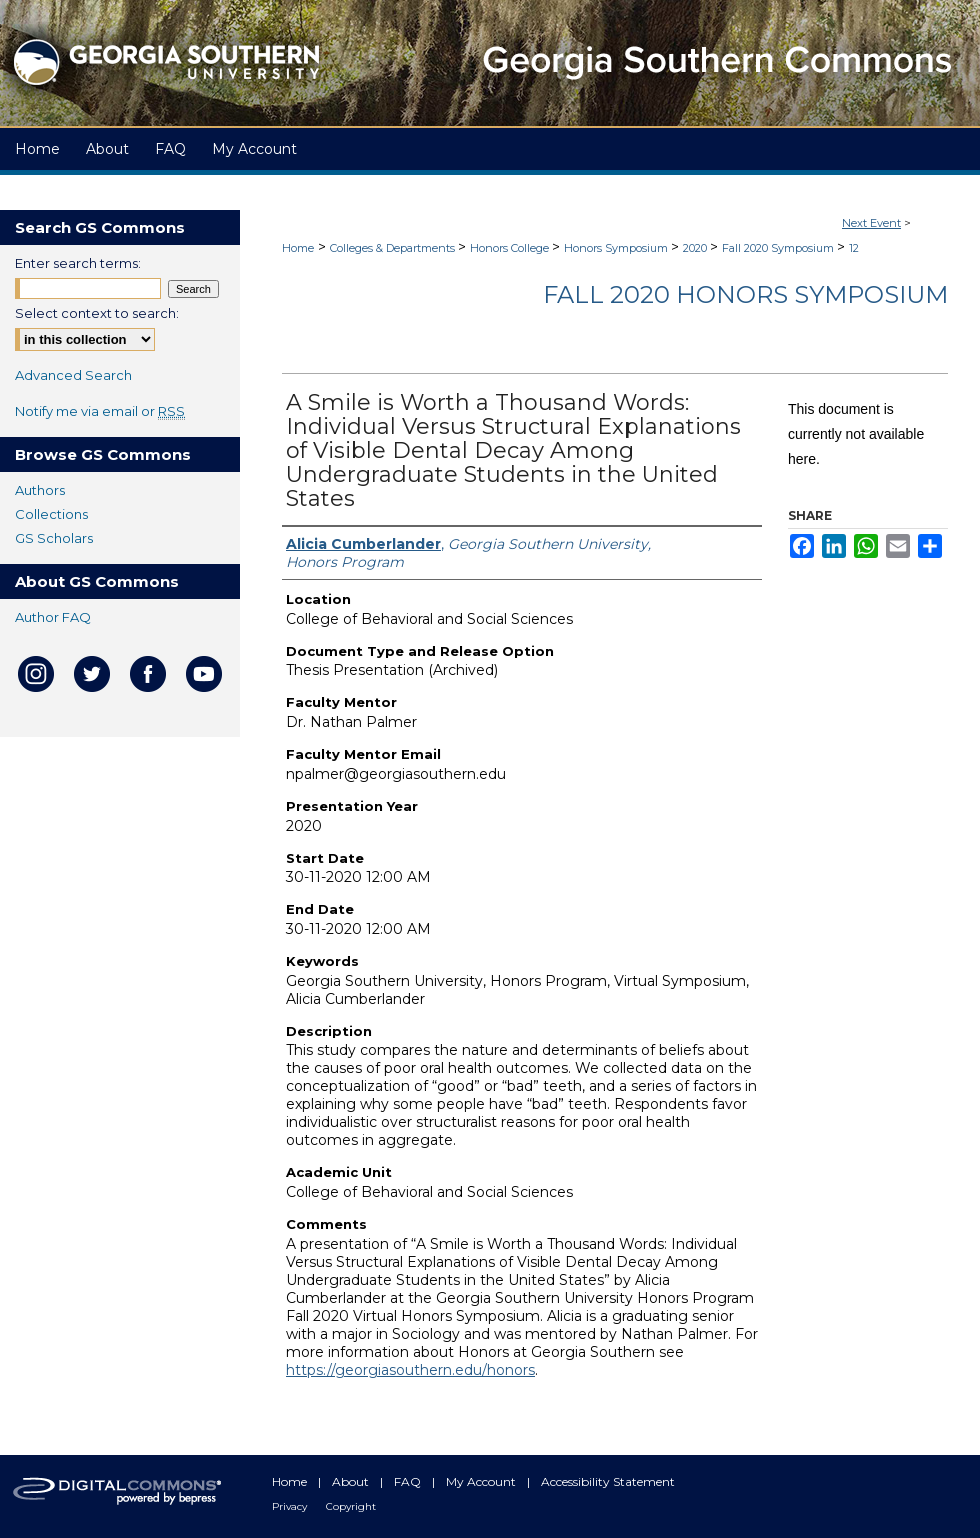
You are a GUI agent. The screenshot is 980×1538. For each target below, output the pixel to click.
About (352, 1481)
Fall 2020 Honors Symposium (745, 294)
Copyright (351, 1506)
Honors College (511, 248)
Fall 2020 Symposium (779, 248)
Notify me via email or (100, 411)
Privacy (291, 1506)
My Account (482, 1481)
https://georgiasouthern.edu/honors (410, 1370)
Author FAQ (53, 617)
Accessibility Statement (608, 1481)
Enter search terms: (78, 263)
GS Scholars (54, 538)
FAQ (409, 1481)
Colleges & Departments (394, 248)
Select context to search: (97, 313)
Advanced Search (73, 375)
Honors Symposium (617, 248)
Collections (51, 514)
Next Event (871, 223)
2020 (696, 248)
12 (854, 248)
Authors (40, 490)
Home (298, 248)
